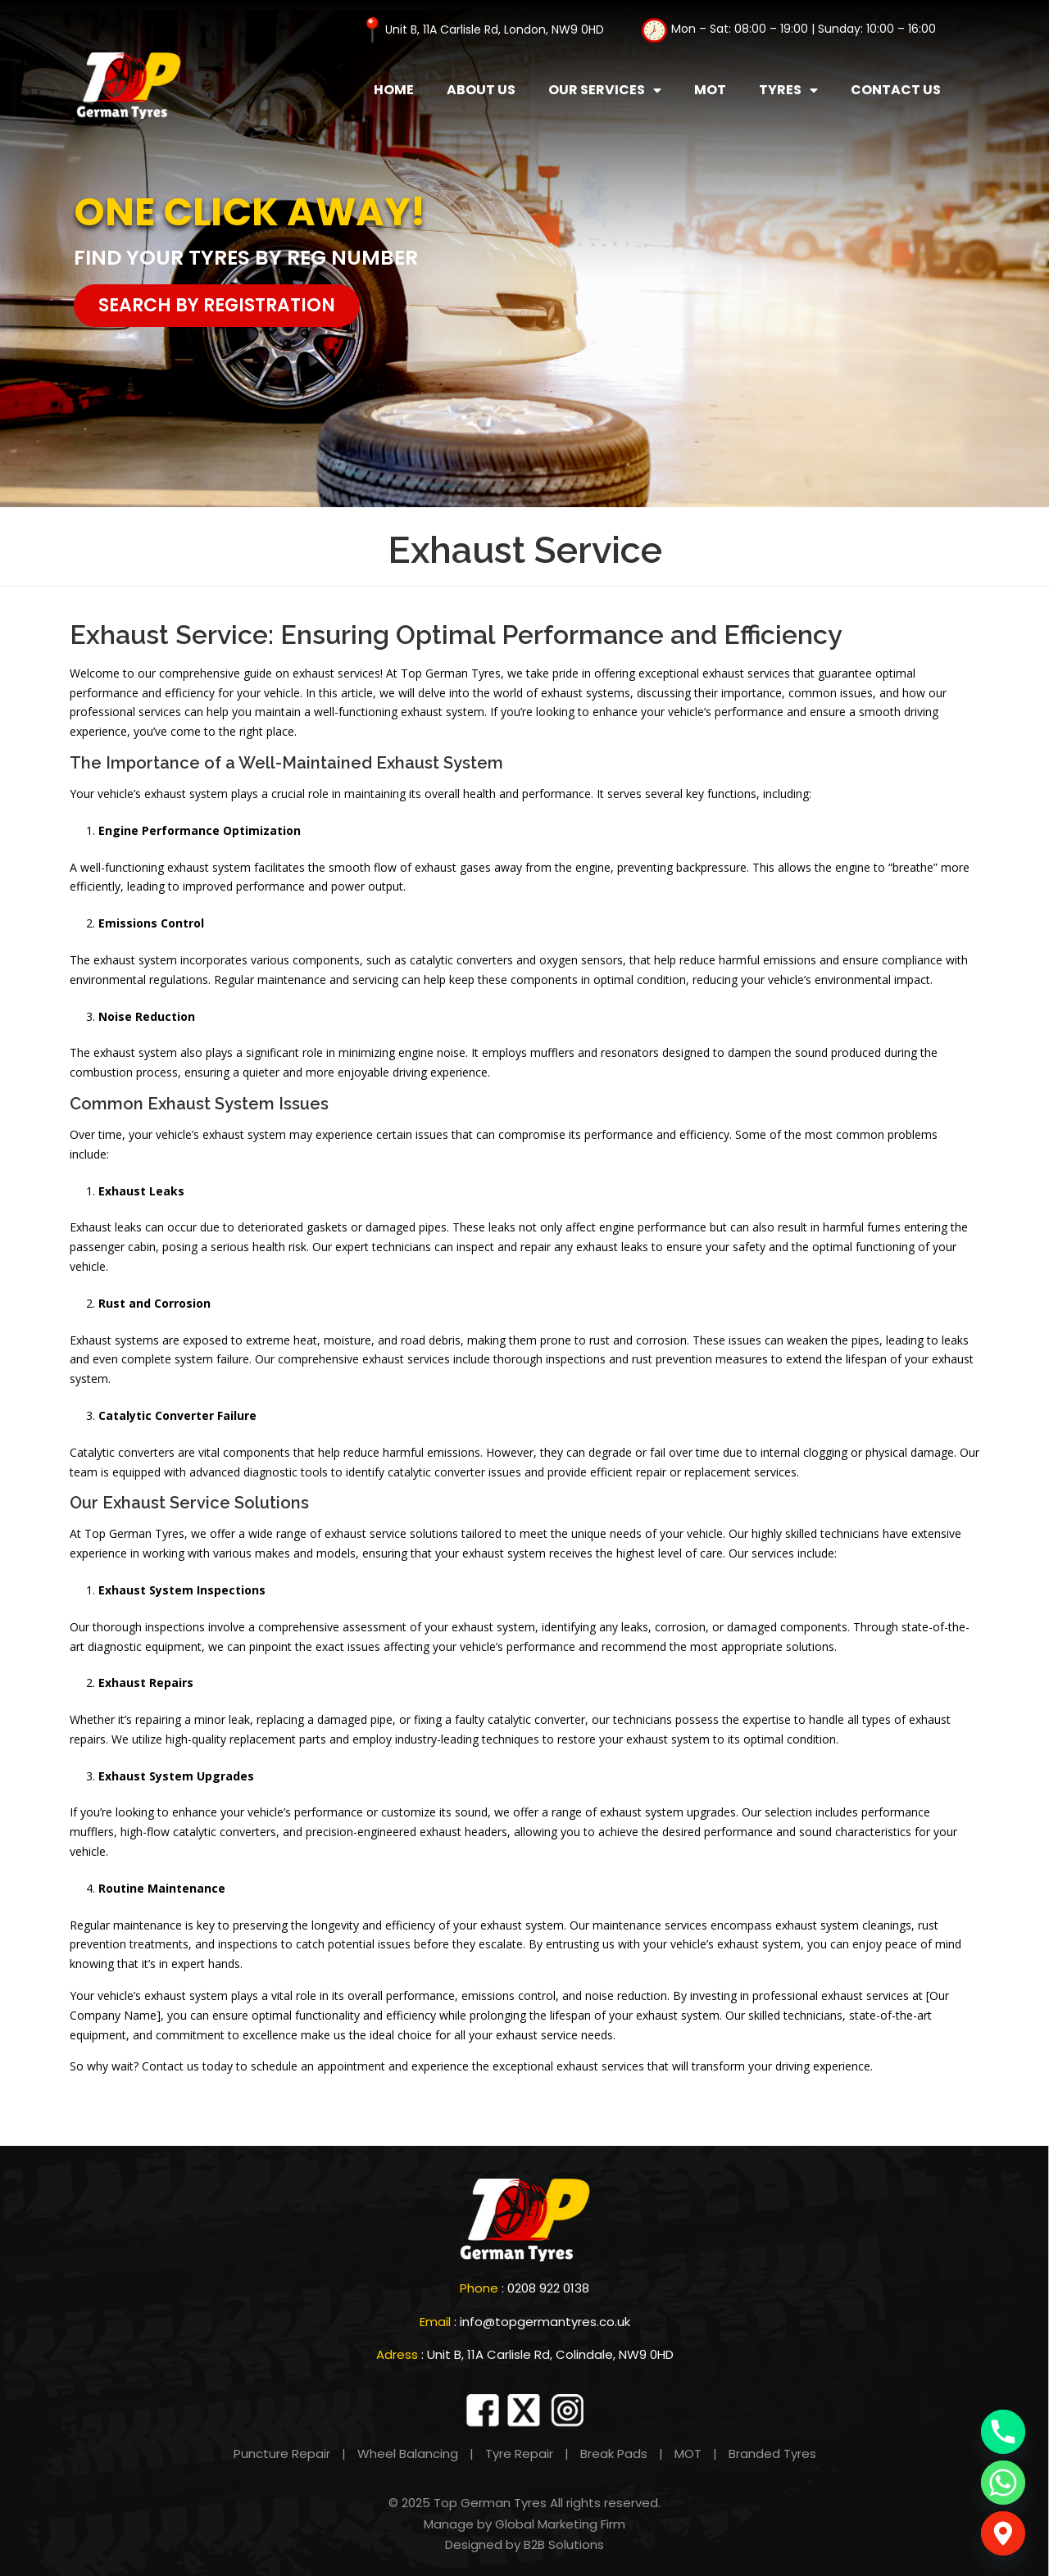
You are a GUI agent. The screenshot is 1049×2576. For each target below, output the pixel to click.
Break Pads (613, 2453)
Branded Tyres (772, 2453)
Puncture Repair (282, 2453)
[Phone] (1003, 2432)
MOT (710, 89)
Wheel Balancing (406, 2453)
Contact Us (896, 89)
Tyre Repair (519, 2453)
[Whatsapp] (1003, 2482)
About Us (481, 89)
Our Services (604, 90)
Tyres (788, 90)
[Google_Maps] (1003, 2533)
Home (394, 89)
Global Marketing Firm (560, 2524)
